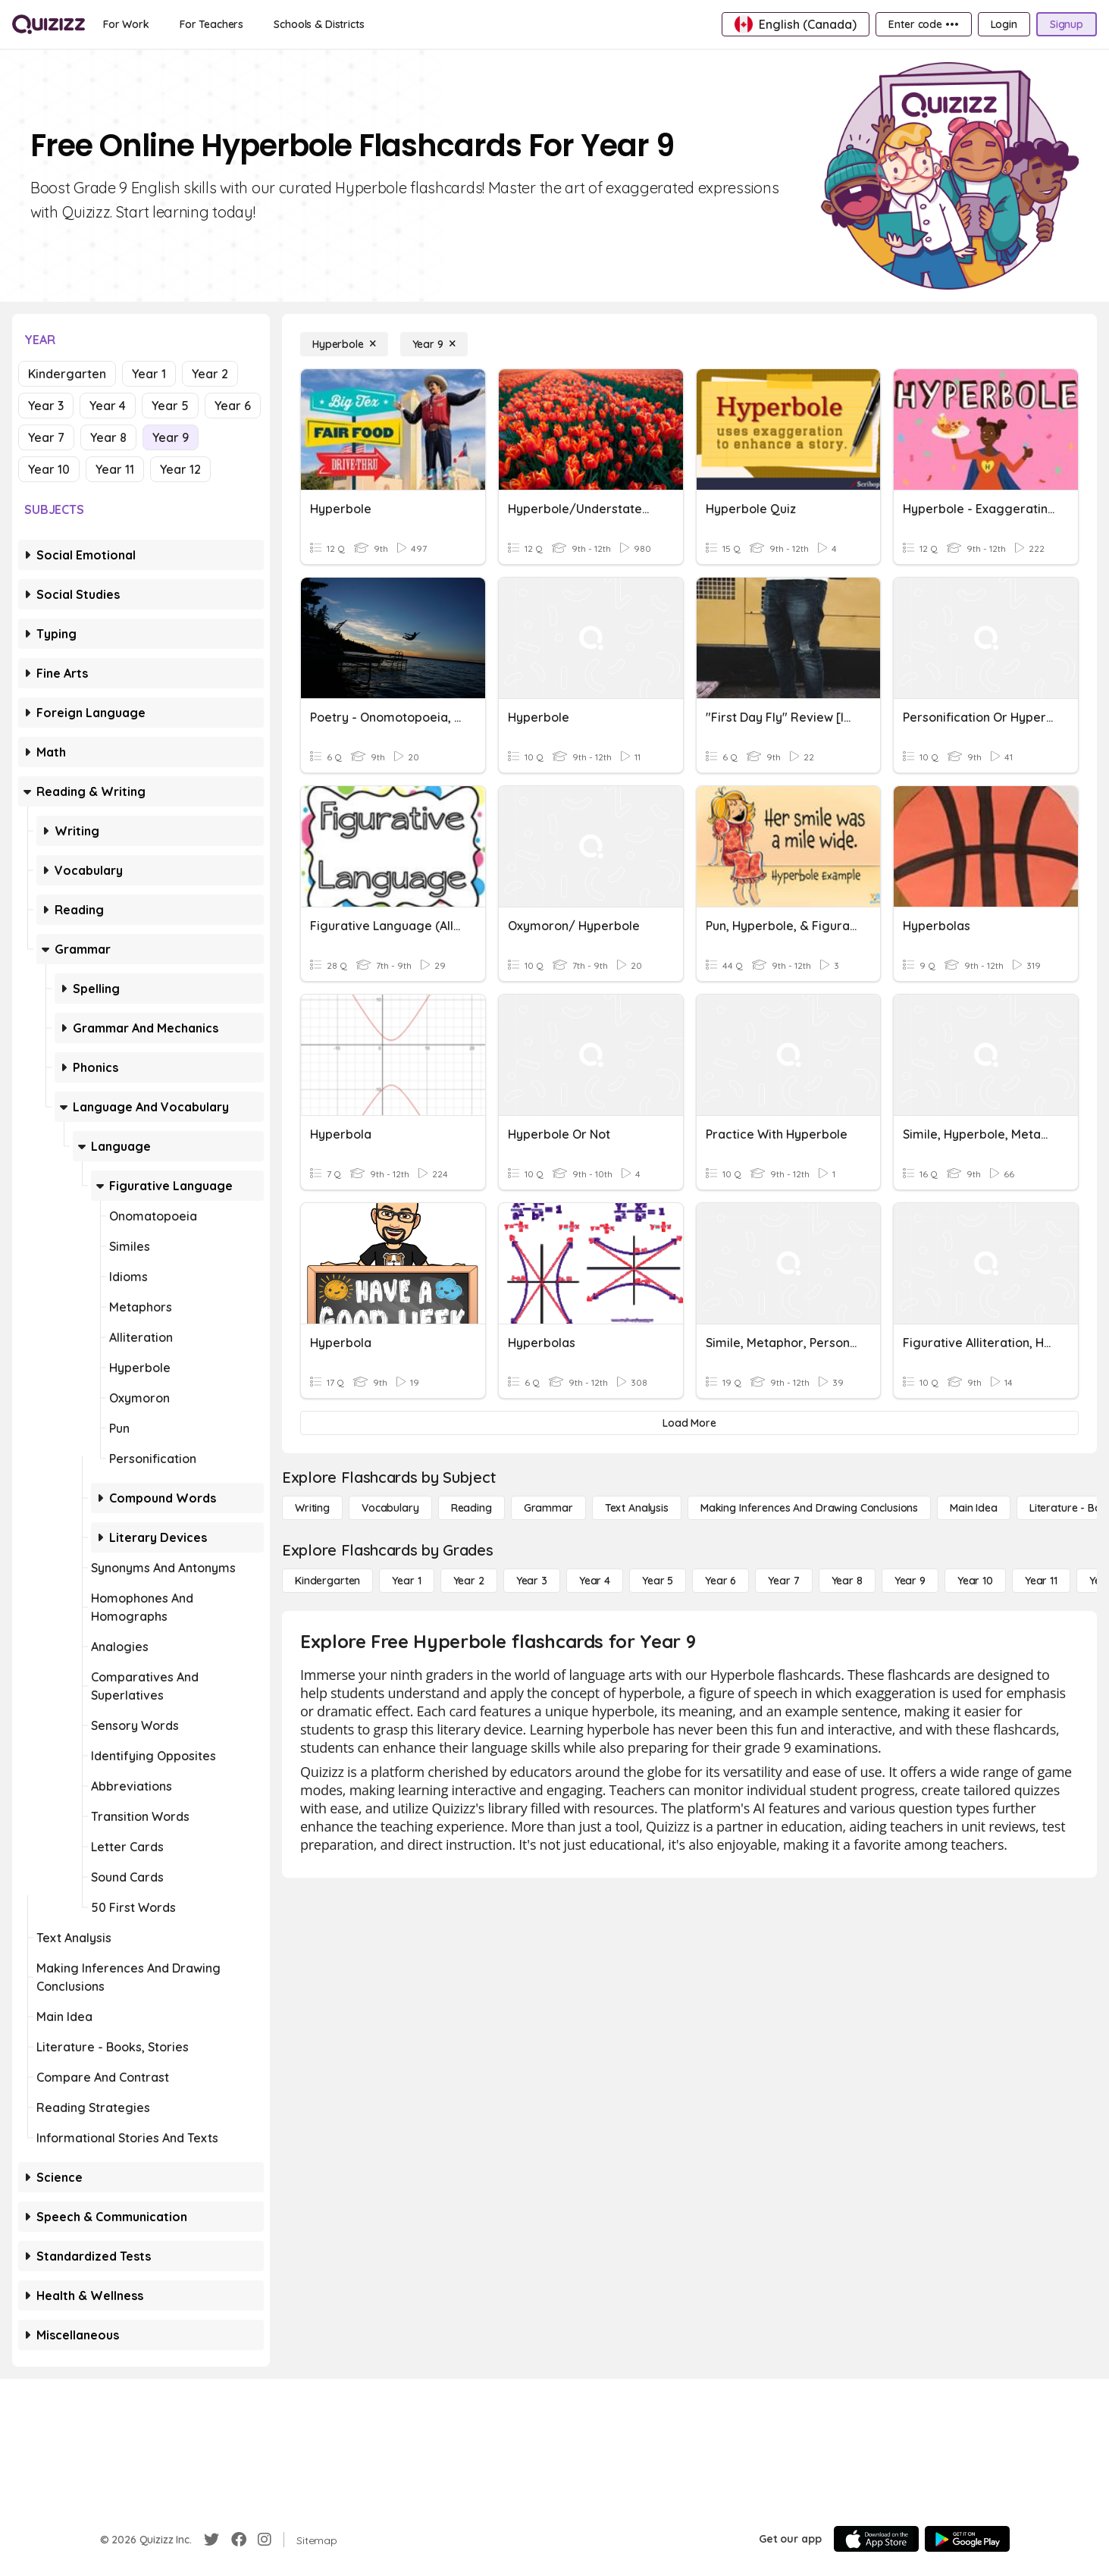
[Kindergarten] (327, 1580)
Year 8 (108, 437)
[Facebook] (238, 2539)
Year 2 (210, 373)
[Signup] (1066, 24)
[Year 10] (975, 1580)
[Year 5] (657, 1580)
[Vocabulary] (390, 1508)
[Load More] (689, 1423)
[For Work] (126, 24)
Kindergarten (67, 373)
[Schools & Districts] (319, 24)
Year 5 (170, 405)
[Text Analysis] (636, 1508)
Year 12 (180, 469)
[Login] (1004, 24)
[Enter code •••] (923, 24)
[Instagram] (264, 2539)
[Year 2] (468, 1580)
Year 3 (46, 405)
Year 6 (233, 405)
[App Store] (876, 2539)
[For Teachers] (211, 24)
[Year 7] (783, 1580)
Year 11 (115, 469)
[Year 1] (406, 1580)
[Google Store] (967, 2539)
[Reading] (471, 1508)
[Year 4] (594, 1580)
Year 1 (149, 373)
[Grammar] (548, 1508)
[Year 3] (531, 1580)
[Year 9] (434, 344)
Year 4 (107, 405)
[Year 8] (847, 1580)
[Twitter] (211, 2539)
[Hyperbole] (344, 344)
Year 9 (170, 437)
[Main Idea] (973, 1508)
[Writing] (312, 1508)
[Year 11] (1041, 1580)
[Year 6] (720, 1580)
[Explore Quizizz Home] (48, 24)
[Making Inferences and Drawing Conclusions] (809, 1508)
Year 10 (49, 469)
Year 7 (46, 437)
